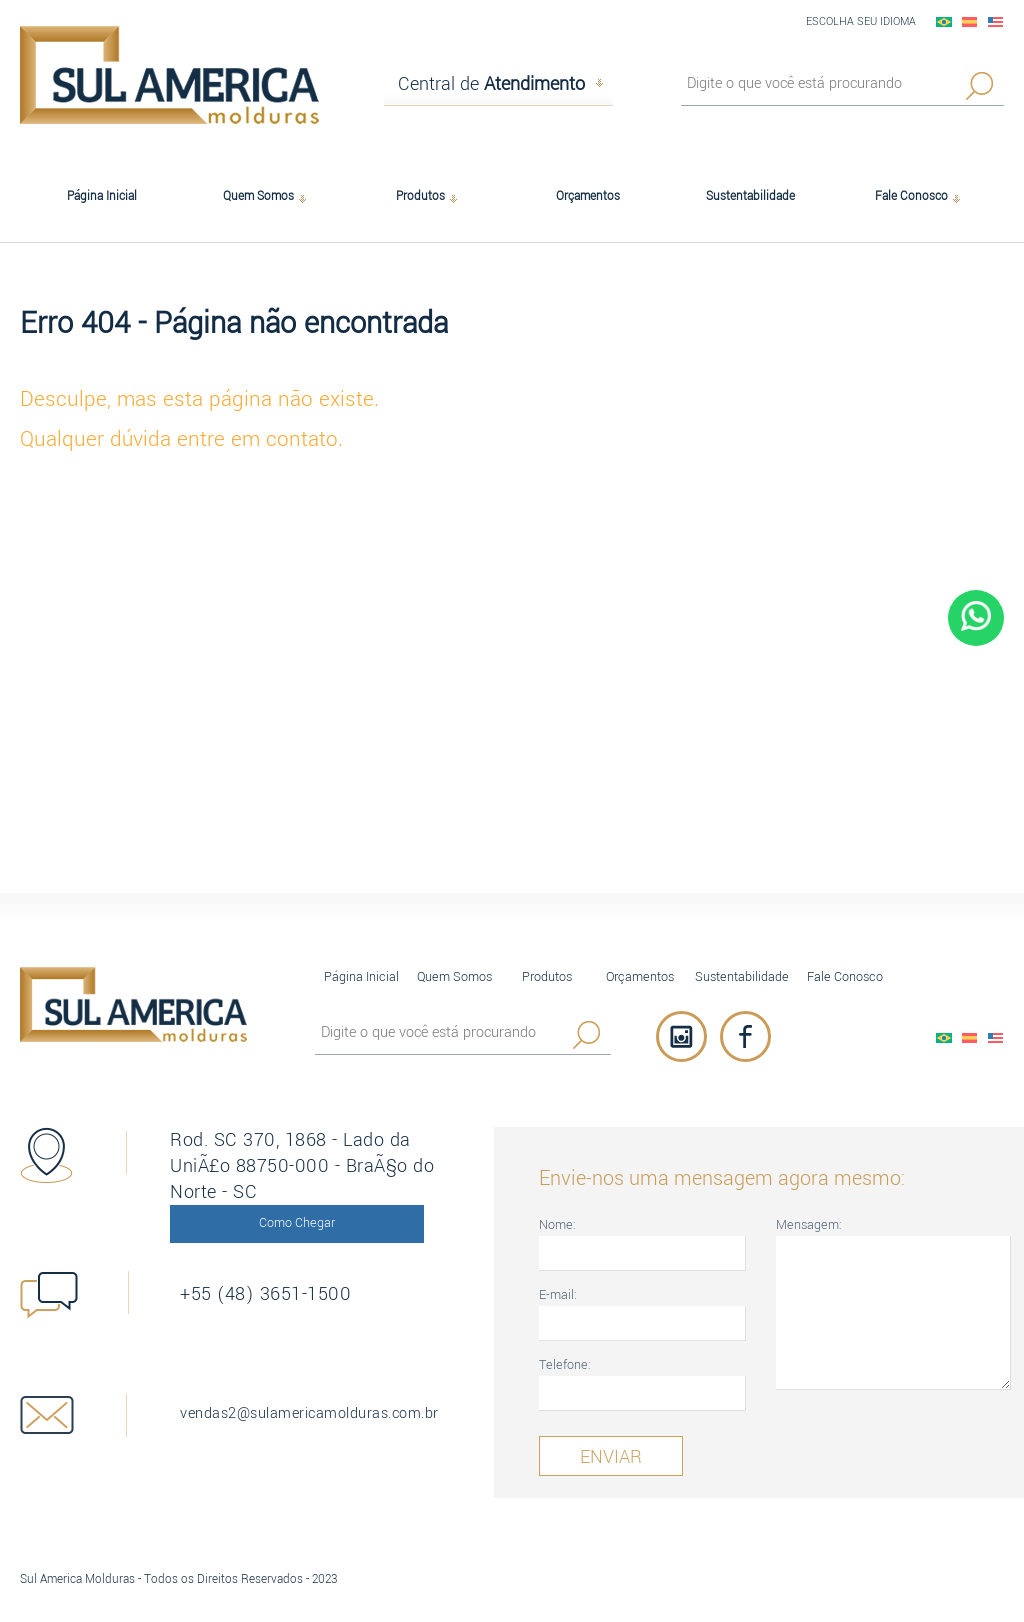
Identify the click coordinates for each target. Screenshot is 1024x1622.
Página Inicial (361, 976)
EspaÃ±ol (970, 22)
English (996, 22)
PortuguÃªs (944, 22)
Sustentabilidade (742, 976)
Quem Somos (454, 976)
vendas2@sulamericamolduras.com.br (309, 1413)
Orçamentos (640, 976)
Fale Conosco (845, 976)
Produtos (547, 976)
